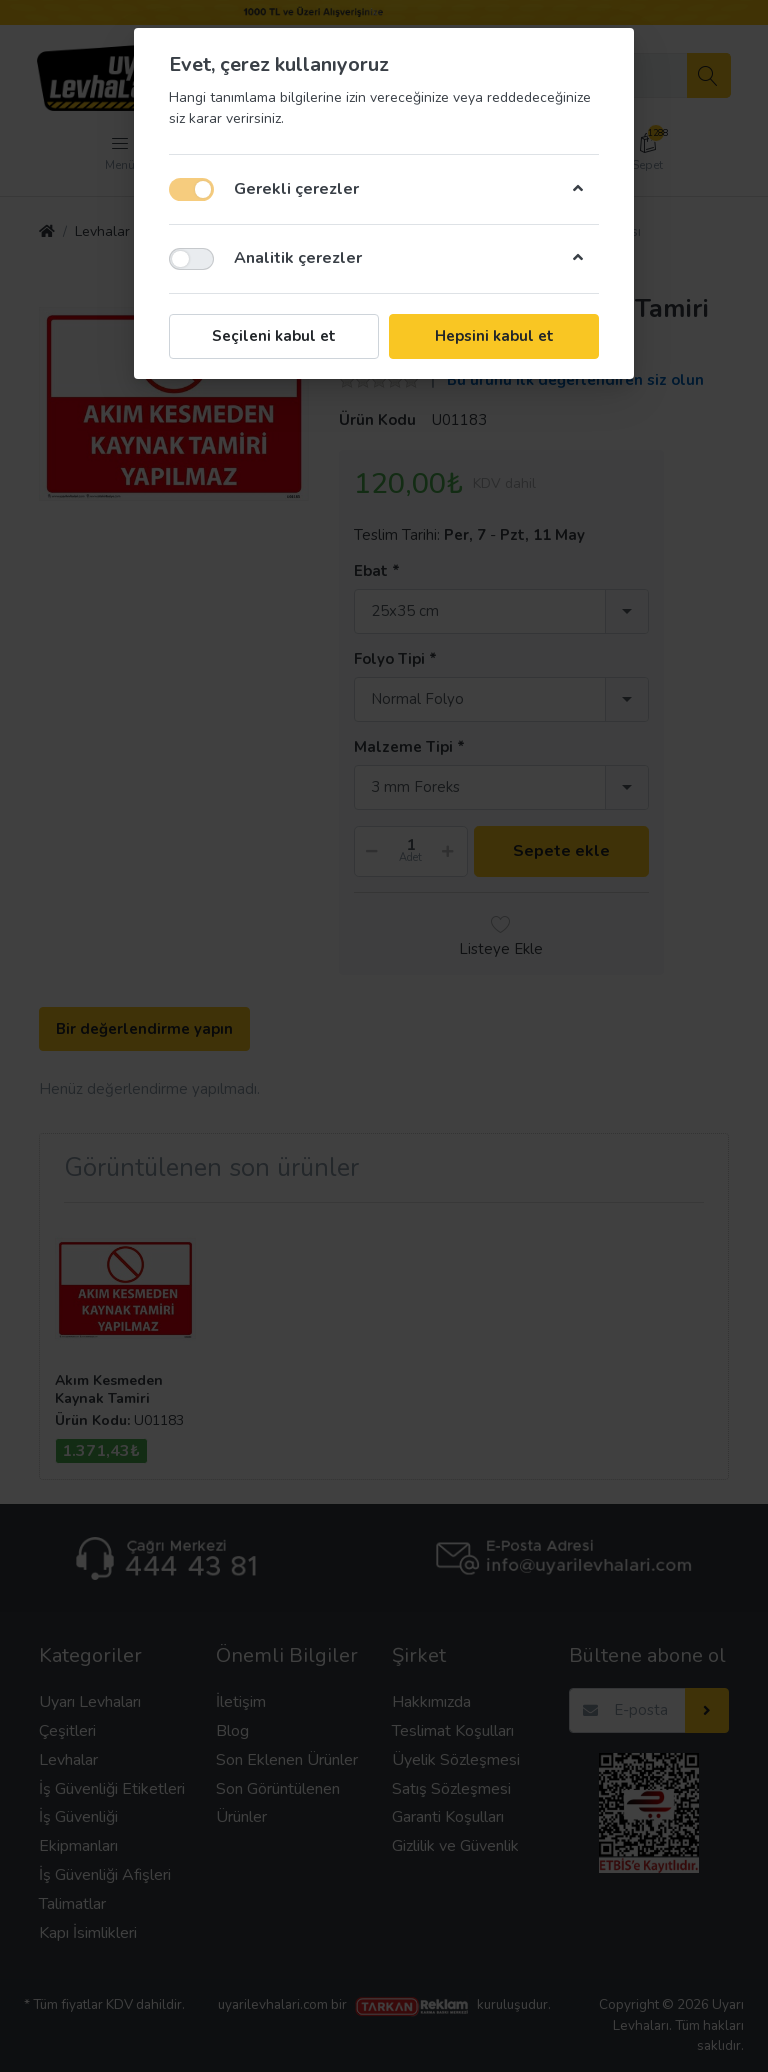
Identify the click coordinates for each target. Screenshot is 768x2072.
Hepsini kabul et (494, 336)
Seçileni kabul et (274, 336)
